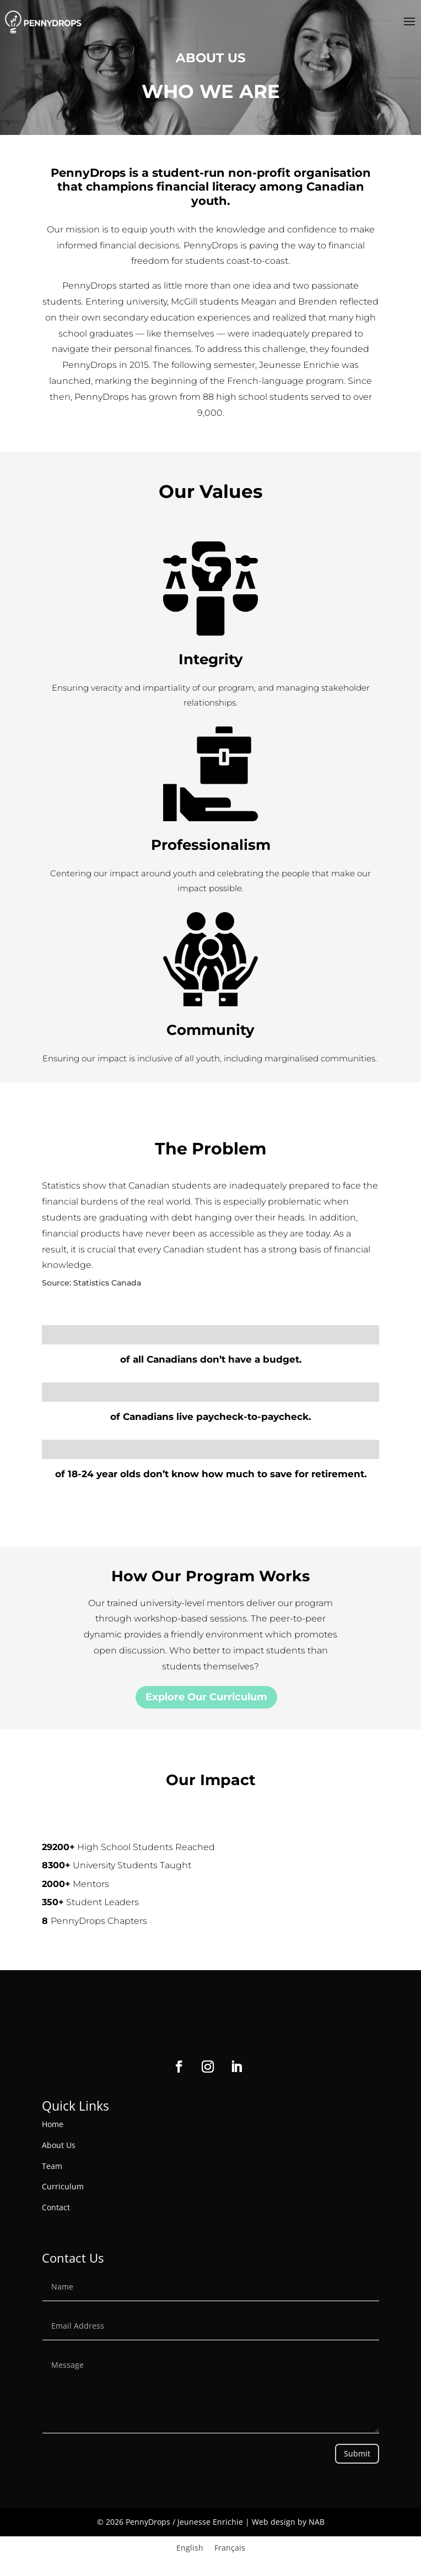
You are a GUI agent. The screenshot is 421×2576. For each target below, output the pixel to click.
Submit (357, 2453)
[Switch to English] (190, 2548)
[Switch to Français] (230, 2548)
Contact (56, 2207)
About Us (58, 2145)
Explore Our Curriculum (206, 1697)
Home (52, 2124)
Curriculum (63, 2186)
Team (52, 2166)
